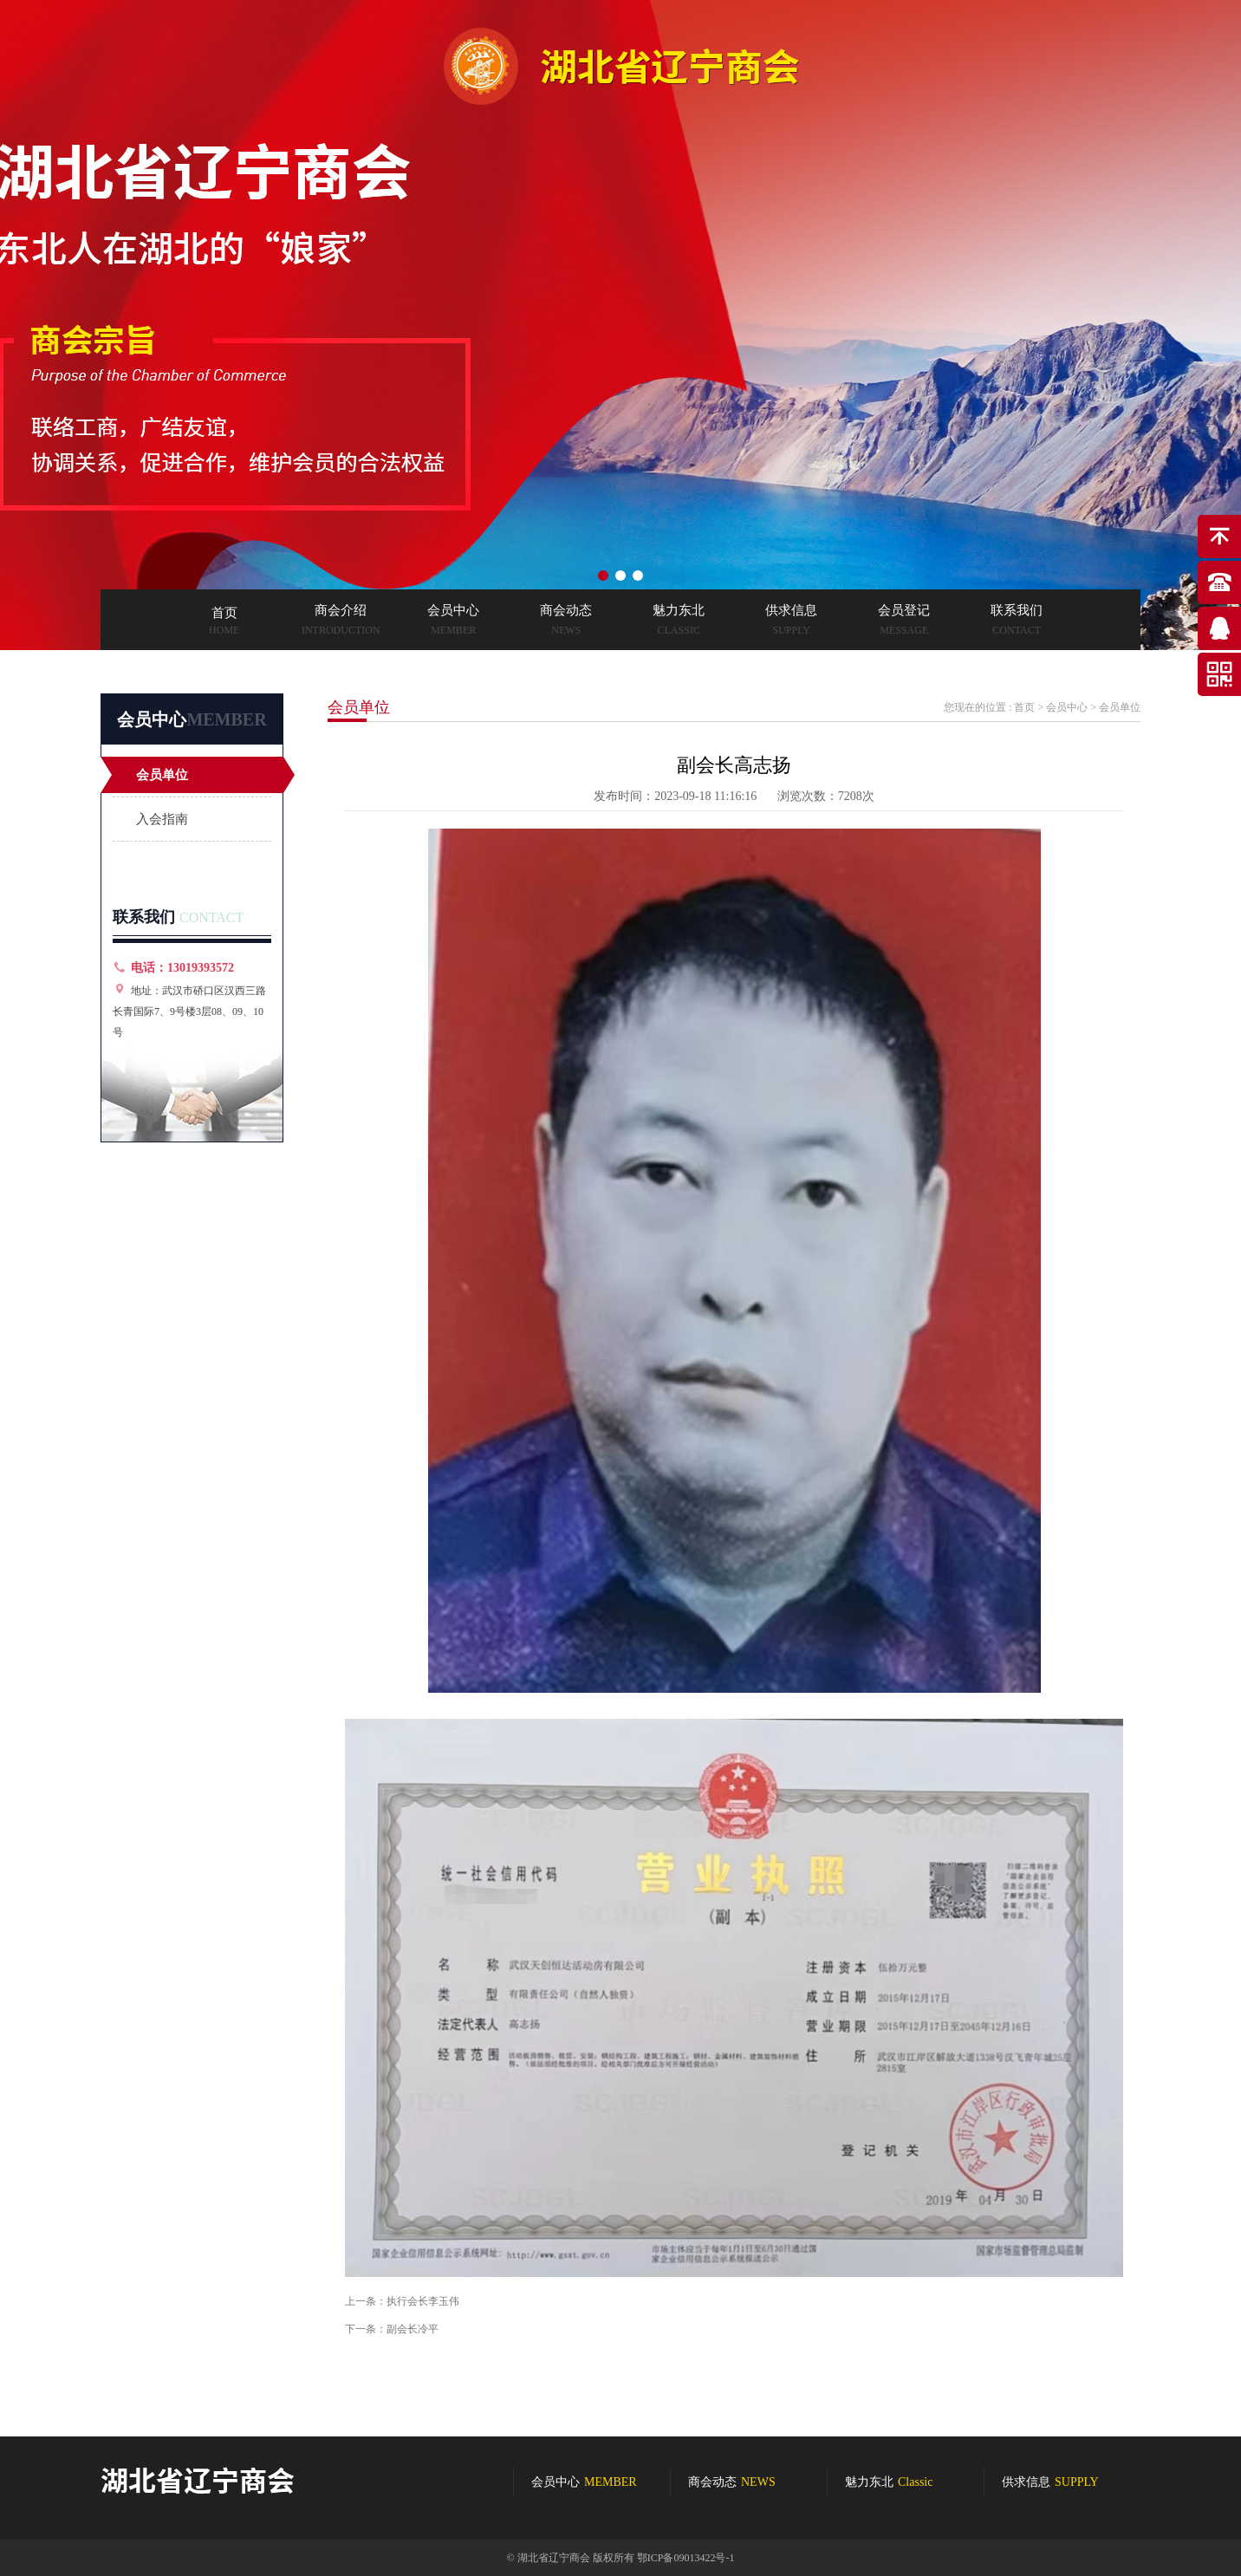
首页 (1024, 707)
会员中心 (1067, 707)
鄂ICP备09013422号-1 (686, 2558)
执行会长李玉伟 (423, 2301)
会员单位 (162, 775)
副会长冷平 (413, 2329)
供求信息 (1050, 2481)
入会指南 (162, 819)
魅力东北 (888, 2481)
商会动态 (732, 2481)
